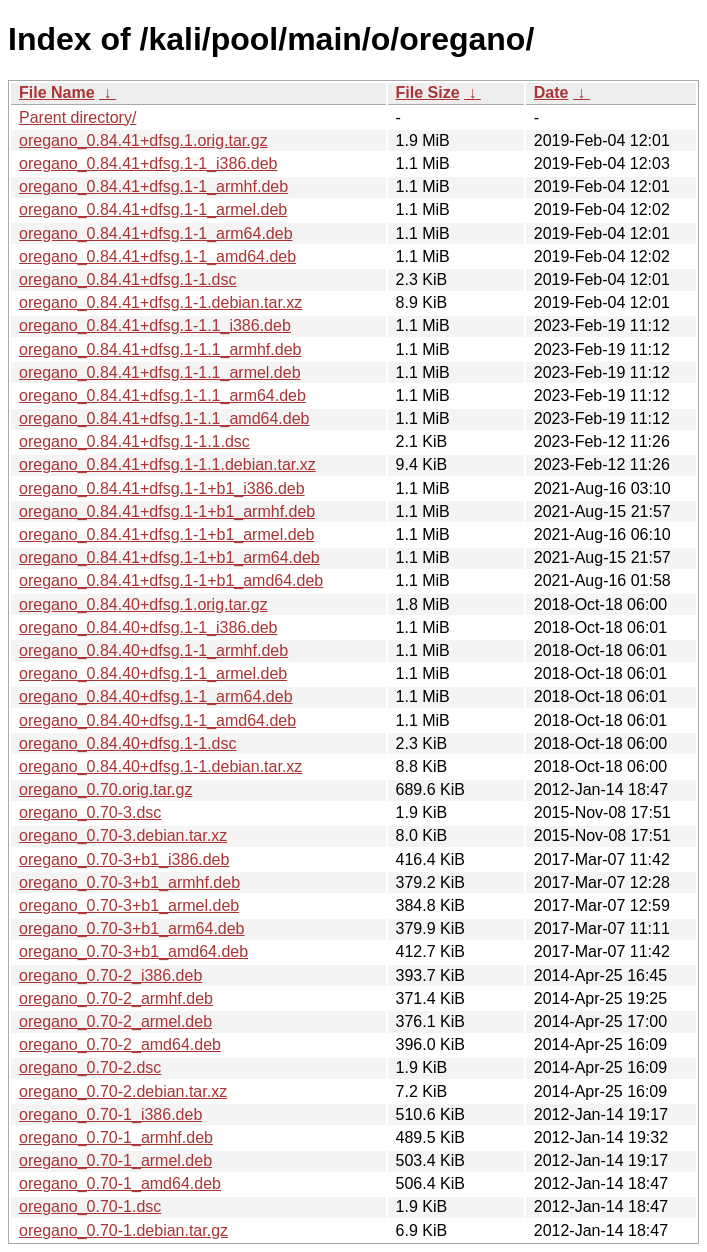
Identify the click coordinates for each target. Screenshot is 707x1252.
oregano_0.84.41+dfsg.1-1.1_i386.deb (155, 325)
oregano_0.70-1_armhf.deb (116, 1137)
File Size (428, 92)
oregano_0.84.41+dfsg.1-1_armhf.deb (153, 186)
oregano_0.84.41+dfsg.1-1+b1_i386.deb (162, 488)
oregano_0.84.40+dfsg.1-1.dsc (128, 743)
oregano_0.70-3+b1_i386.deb (124, 859)
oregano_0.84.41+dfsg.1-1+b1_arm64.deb (169, 557)
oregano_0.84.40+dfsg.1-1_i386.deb (148, 627)
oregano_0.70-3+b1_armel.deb (129, 905)
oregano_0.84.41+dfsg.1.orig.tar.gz (143, 140)
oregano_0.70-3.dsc (90, 812)
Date (551, 92)
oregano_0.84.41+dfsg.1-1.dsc (128, 279)
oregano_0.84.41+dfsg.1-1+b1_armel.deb (166, 534)
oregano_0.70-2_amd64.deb (120, 1044)
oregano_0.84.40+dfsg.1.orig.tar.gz (143, 604)
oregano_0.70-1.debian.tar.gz (123, 1230)
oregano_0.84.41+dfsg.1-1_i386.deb (148, 163)
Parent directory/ (77, 117)
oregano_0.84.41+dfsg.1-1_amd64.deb (157, 256)
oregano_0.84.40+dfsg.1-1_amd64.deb (157, 720)
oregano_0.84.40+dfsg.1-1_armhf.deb (153, 650)
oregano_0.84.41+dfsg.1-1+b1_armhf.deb (167, 511)
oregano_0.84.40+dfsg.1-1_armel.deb (153, 673)
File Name (57, 92)
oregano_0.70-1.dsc (90, 1206)
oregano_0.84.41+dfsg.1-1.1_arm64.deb (162, 395)
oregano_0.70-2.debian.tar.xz (123, 1091)
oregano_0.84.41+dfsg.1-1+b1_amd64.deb (171, 580)
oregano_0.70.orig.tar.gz (105, 789)
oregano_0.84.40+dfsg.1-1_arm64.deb (156, 696)
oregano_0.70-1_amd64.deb (120, 1183)
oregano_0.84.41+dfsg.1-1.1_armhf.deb (160, 349)
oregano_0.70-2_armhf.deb (116, 998)
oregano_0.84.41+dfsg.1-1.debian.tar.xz (160, 302)
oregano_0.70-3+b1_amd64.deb (133, 951)
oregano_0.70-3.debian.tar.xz (123, 835)
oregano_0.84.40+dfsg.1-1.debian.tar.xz (160, 766)
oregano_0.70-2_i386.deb (110, 975)
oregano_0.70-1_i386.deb (110, 1114)
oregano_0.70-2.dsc (90, 1067)
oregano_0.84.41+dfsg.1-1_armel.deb (153, 209)
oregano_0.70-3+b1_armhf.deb (129, 882)
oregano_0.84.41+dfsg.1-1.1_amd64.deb (164, 418)
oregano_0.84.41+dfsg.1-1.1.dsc (134, 441)
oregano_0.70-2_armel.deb (115, 1021)
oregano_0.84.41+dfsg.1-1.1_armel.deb (160, 372)
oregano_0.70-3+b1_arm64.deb (132, 928)
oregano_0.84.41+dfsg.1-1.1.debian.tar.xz (167, 464)
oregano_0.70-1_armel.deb (115, 1160)
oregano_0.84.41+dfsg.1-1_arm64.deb (156, 233)
